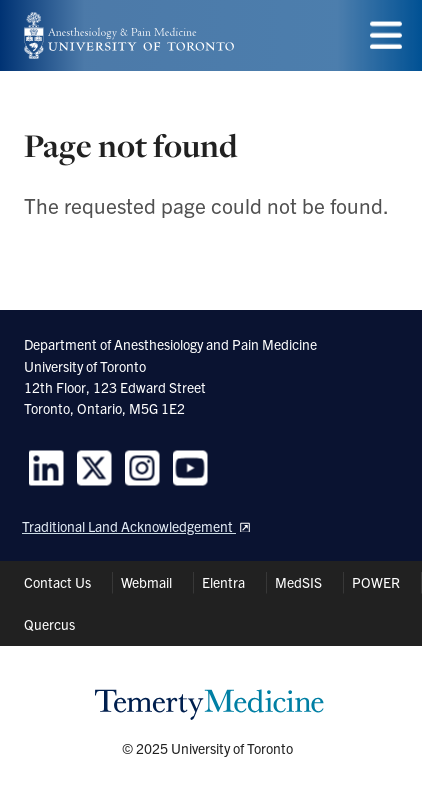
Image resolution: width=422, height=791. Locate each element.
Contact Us (57, 582)
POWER (376, 582)
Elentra (223, 582)
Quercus (49, 624)
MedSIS (298, 582)
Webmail (146, 582)
